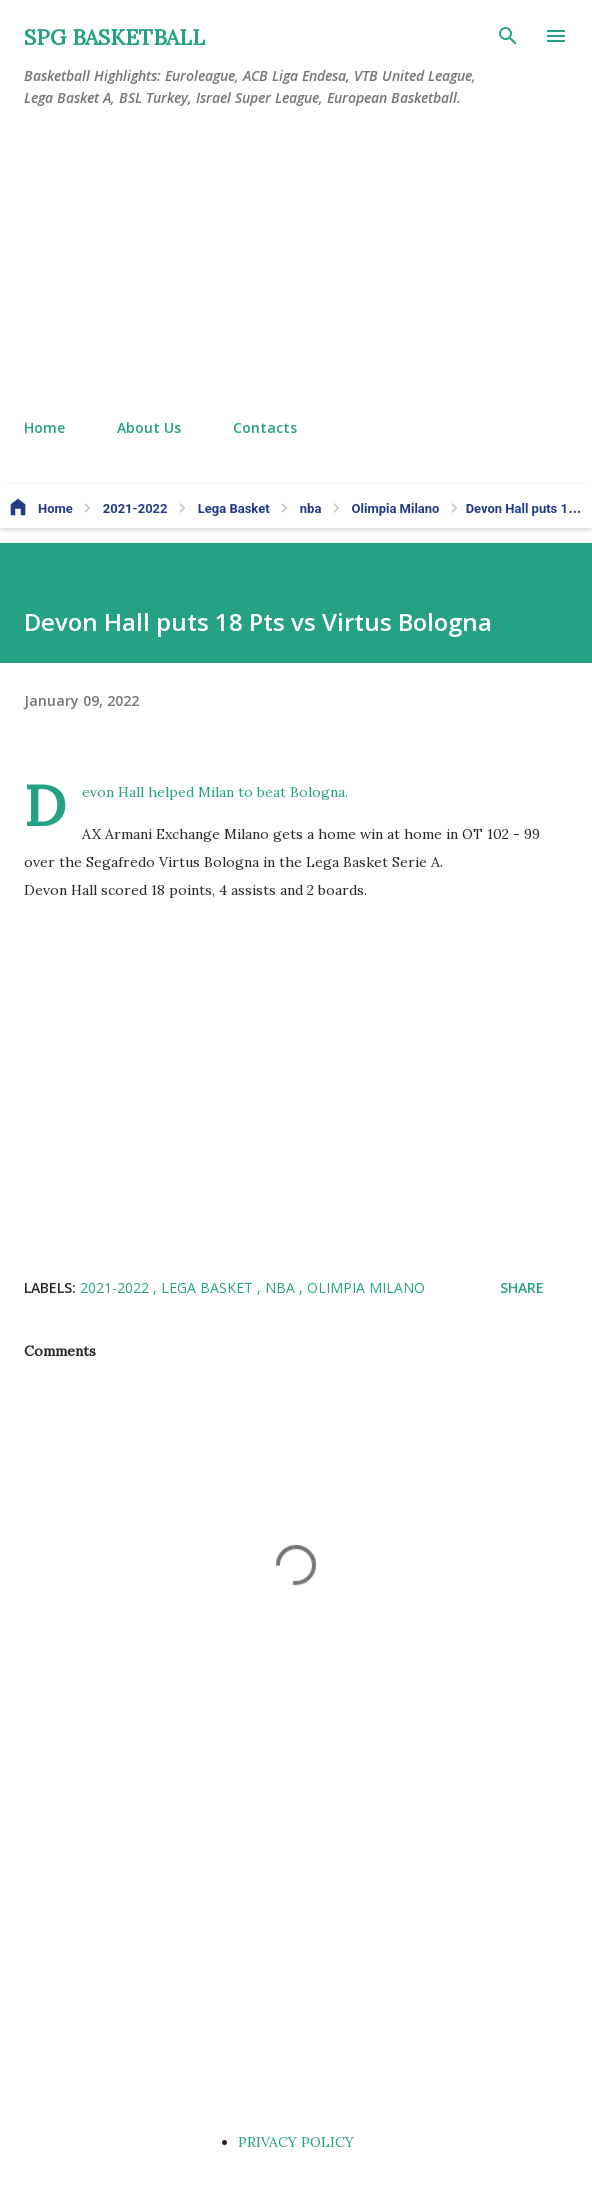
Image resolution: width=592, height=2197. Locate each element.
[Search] (508, 36)
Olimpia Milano (366, 1287)
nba (282, 1287)
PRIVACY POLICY (296, 2142)
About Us (149, 427)
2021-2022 (116, 1287)
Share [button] (522, 1287)
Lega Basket (209, 1287)
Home (44, 427)
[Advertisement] (296, 264)
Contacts (265, 427)
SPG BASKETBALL (114, 37)
